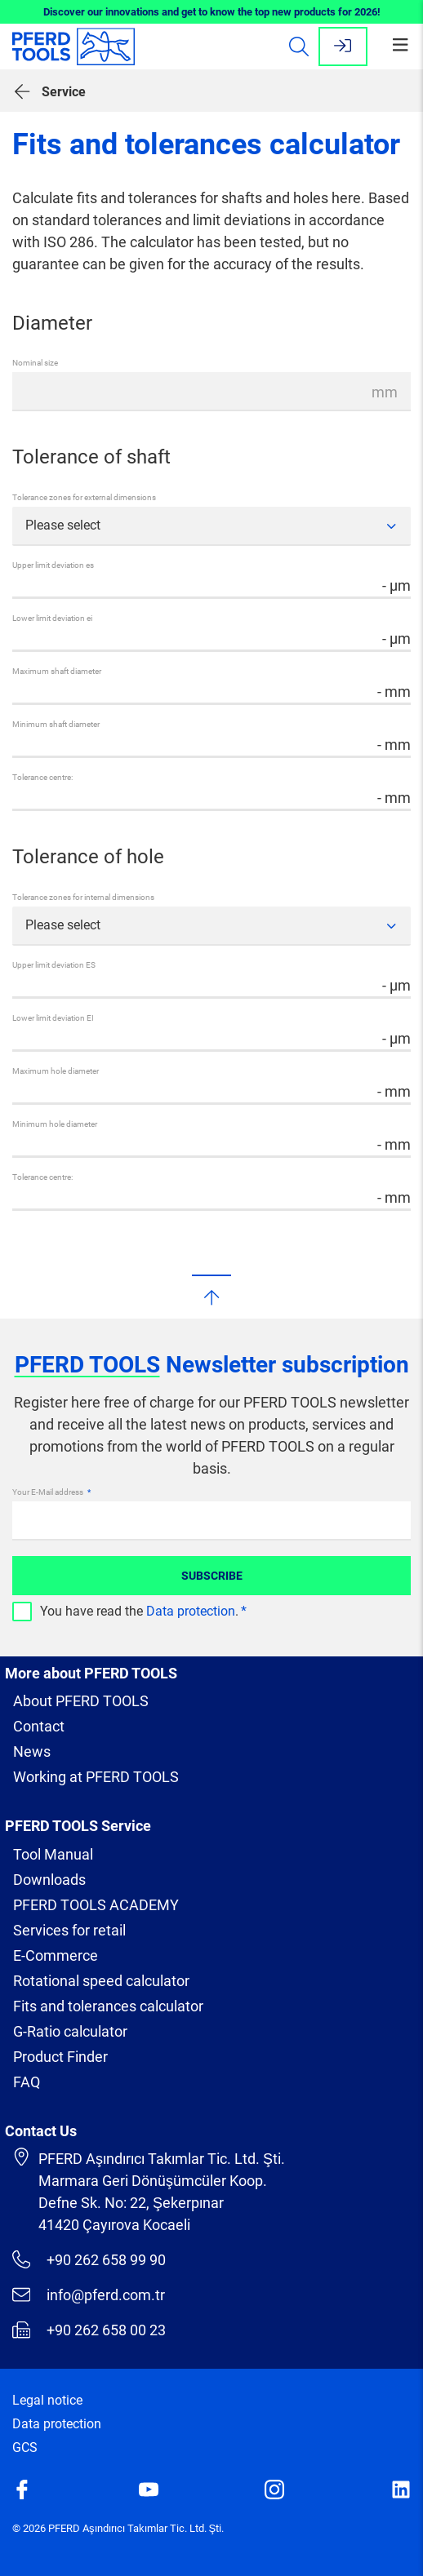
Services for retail (69, 1930)
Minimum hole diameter (54, 1124)
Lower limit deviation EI (53, 1017)
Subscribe (212, 1575)
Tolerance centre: (42, 777)
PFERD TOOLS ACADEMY (96, 1904)
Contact (39, 1726)
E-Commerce (55, 1955)
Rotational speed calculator (101, 1980)
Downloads (49, 1879)
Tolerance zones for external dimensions (84, 497)
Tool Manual (53, 1854)
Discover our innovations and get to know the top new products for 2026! (212, 12)
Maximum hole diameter (55, 1070)
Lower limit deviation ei (52, 618)
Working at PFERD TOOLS (96, 1776)
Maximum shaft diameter (56, 671)
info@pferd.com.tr (88, 2294)
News (32, 1751)
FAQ (26, 2082)
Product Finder (60, 2056)
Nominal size (35, 362)
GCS (25, 2447)
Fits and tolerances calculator (108, 2006)
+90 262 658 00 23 (89, 2330)
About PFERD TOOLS (81, 1700)
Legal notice (47, 2400)
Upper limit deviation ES (54, 964)
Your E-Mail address (48, 1492)
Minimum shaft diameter (56, 724)
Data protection (190, 1611)
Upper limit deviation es (53, 565)
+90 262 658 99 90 (89, 2259)
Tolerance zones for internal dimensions (83, 897)
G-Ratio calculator (70, 2031)
